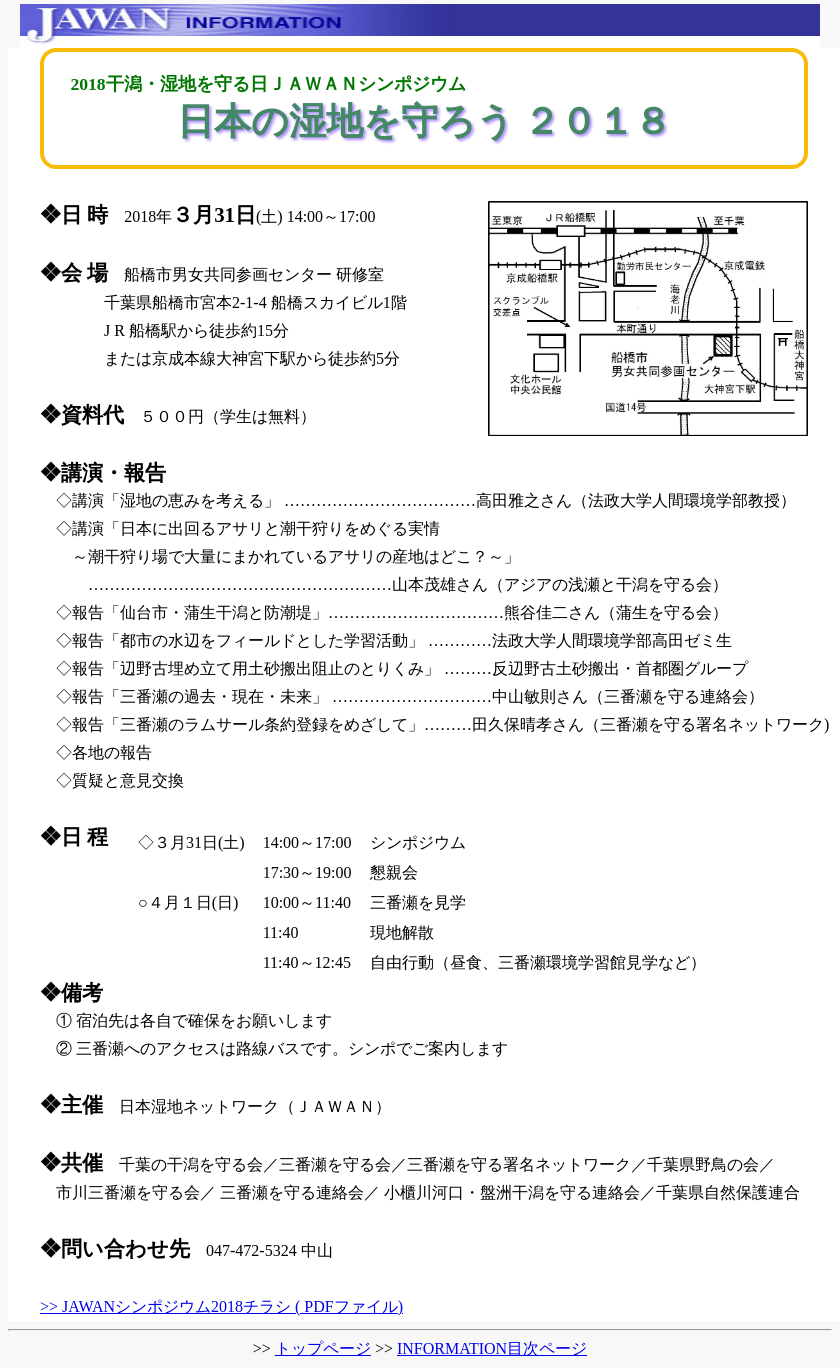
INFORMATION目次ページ (492, 1348)
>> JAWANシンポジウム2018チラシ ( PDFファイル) (221, 1306)
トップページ (323, 1348)
